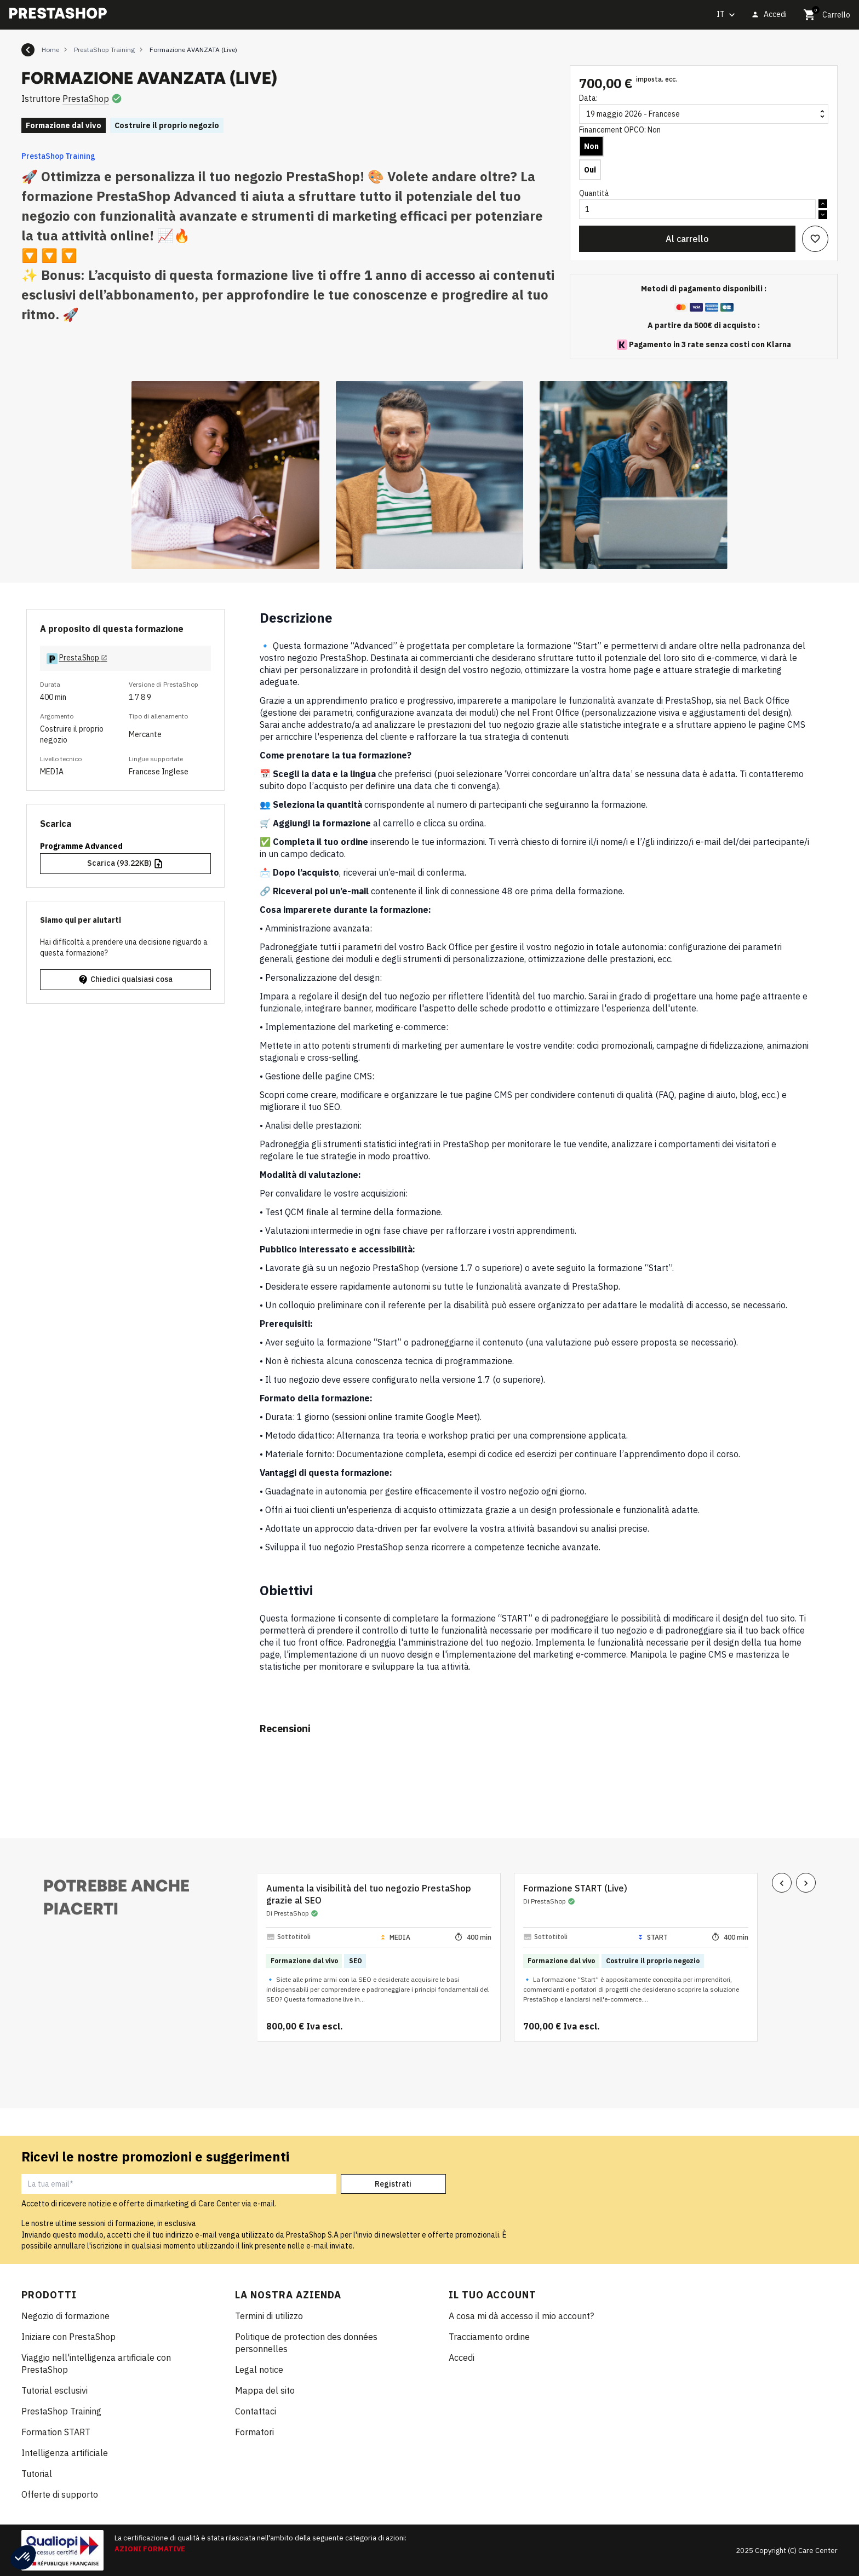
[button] (23, 2557)
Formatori (254, 2432)
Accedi (461, 2357)
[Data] (703, 114)
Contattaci (255, 2411)
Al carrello (687, 238)
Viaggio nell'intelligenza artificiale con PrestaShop (96, 2363)
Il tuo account (492, 2294)
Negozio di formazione (65, 2315)
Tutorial (36, 2473)
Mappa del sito (265, 2390)
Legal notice (259, 2369)
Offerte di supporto (59, 2494)
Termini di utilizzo (269, 2315)
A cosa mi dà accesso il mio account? (521, 2315)
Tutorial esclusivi (54, 2390)
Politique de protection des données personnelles (306, 2342)
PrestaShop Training (58, 156)
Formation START (55, 2432)
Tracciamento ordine (489, 2336)
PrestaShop (85, 98)
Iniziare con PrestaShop (68, 2336)
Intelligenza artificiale (64, 2452)
